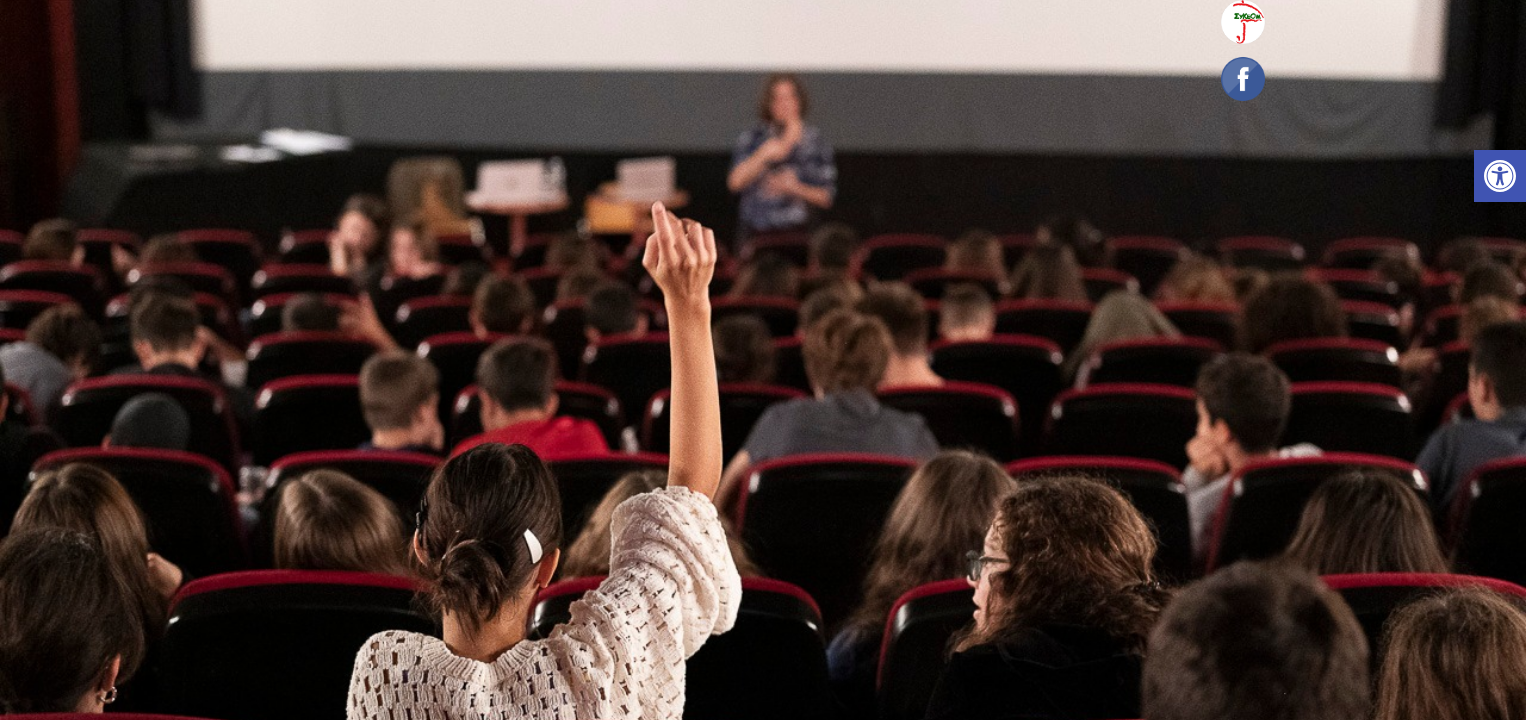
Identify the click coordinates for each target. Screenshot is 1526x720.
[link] (1500, 176)
